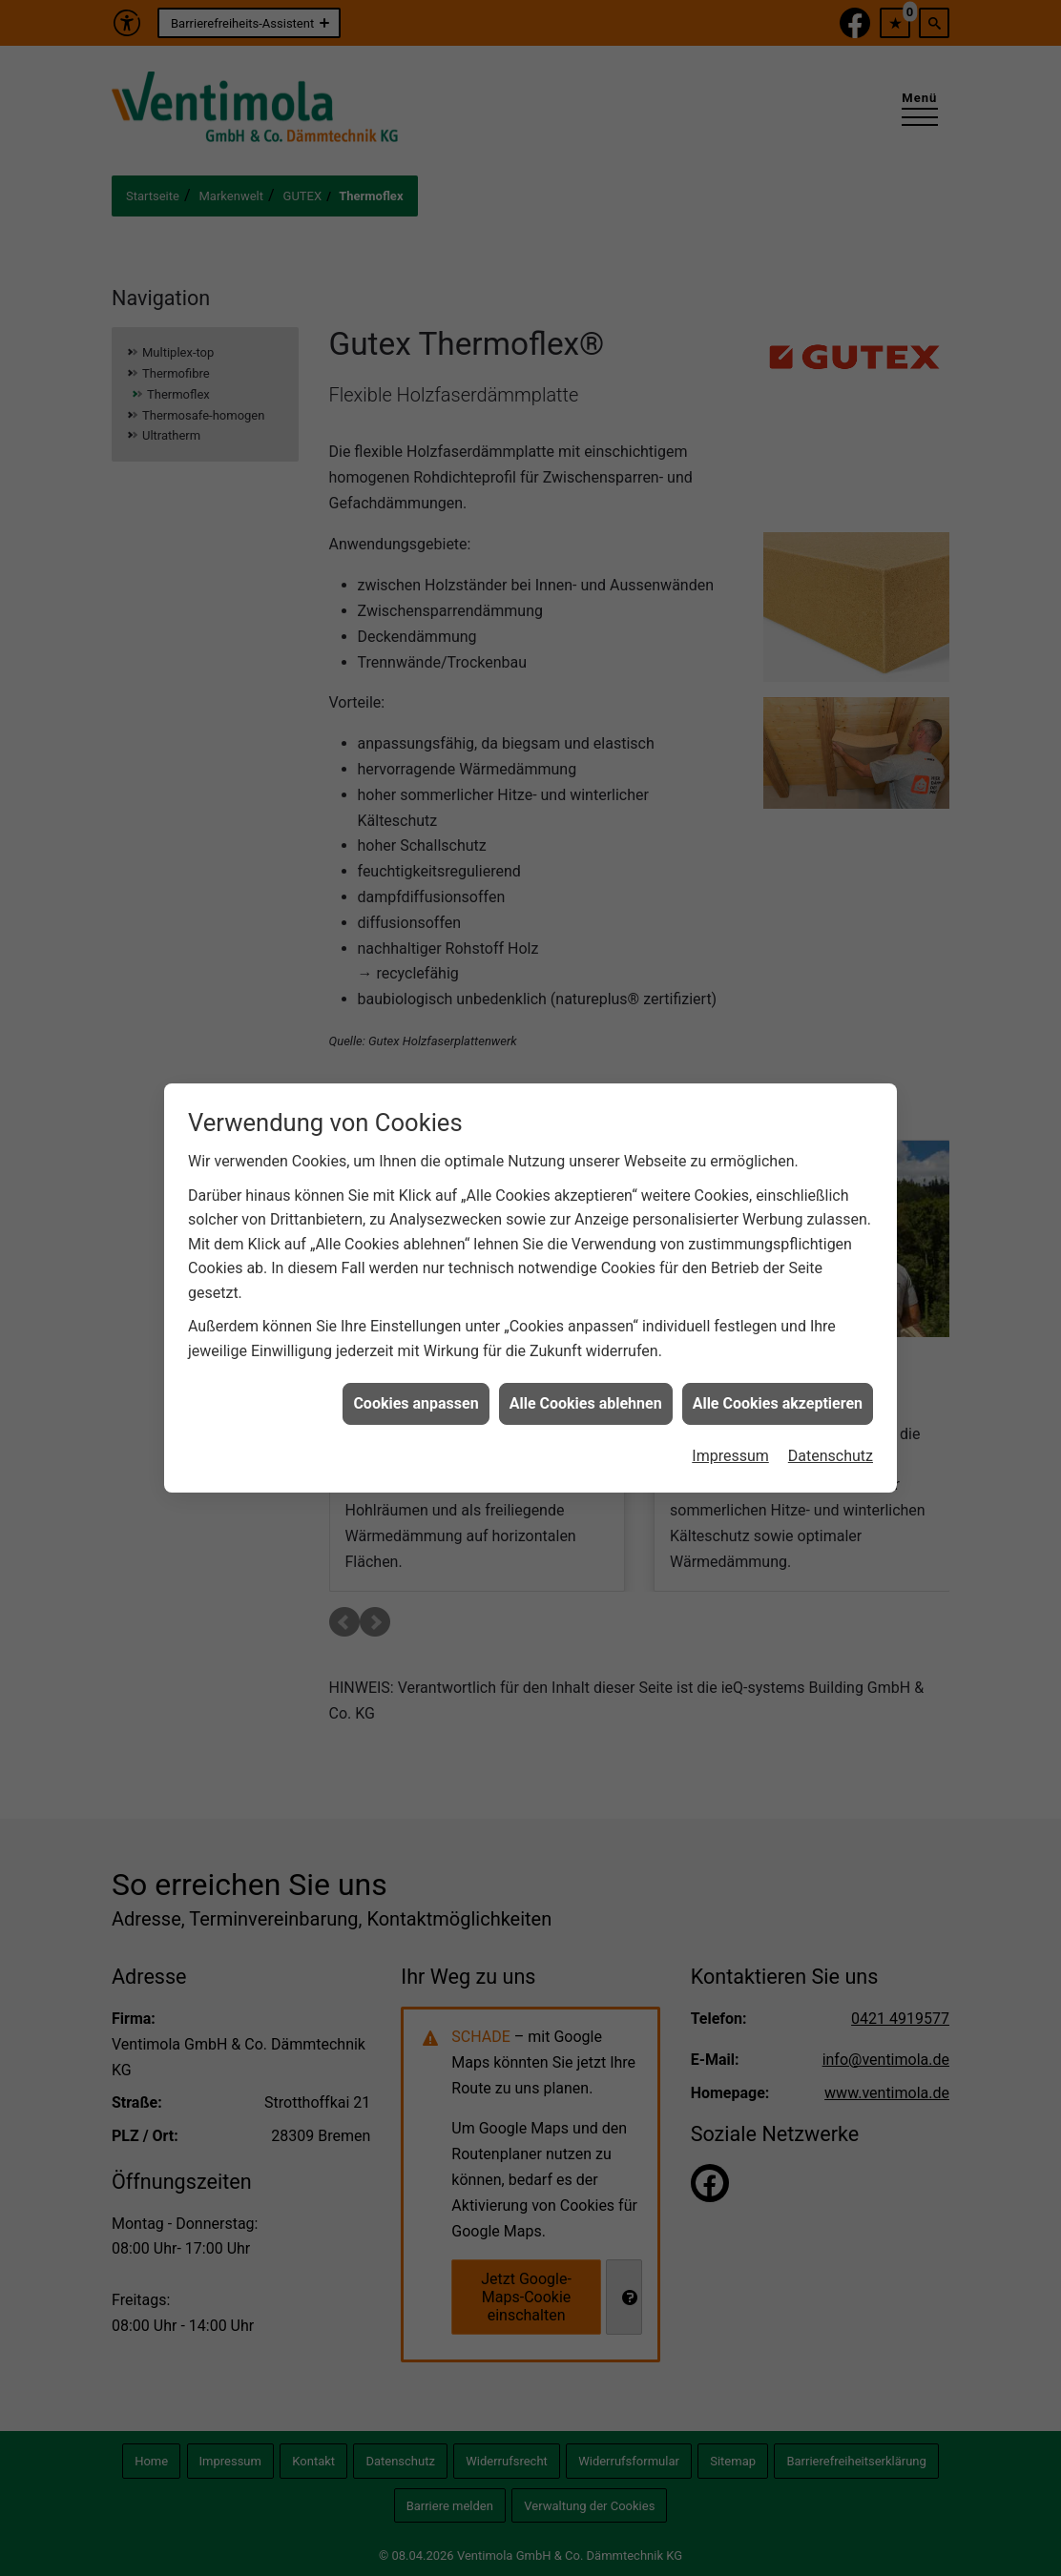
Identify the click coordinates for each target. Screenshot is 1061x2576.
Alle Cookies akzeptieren (778, 1366)
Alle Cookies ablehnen (586, 1366)
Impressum (730, 1419)
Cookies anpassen (415, 1366)
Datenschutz (830, 1419)
